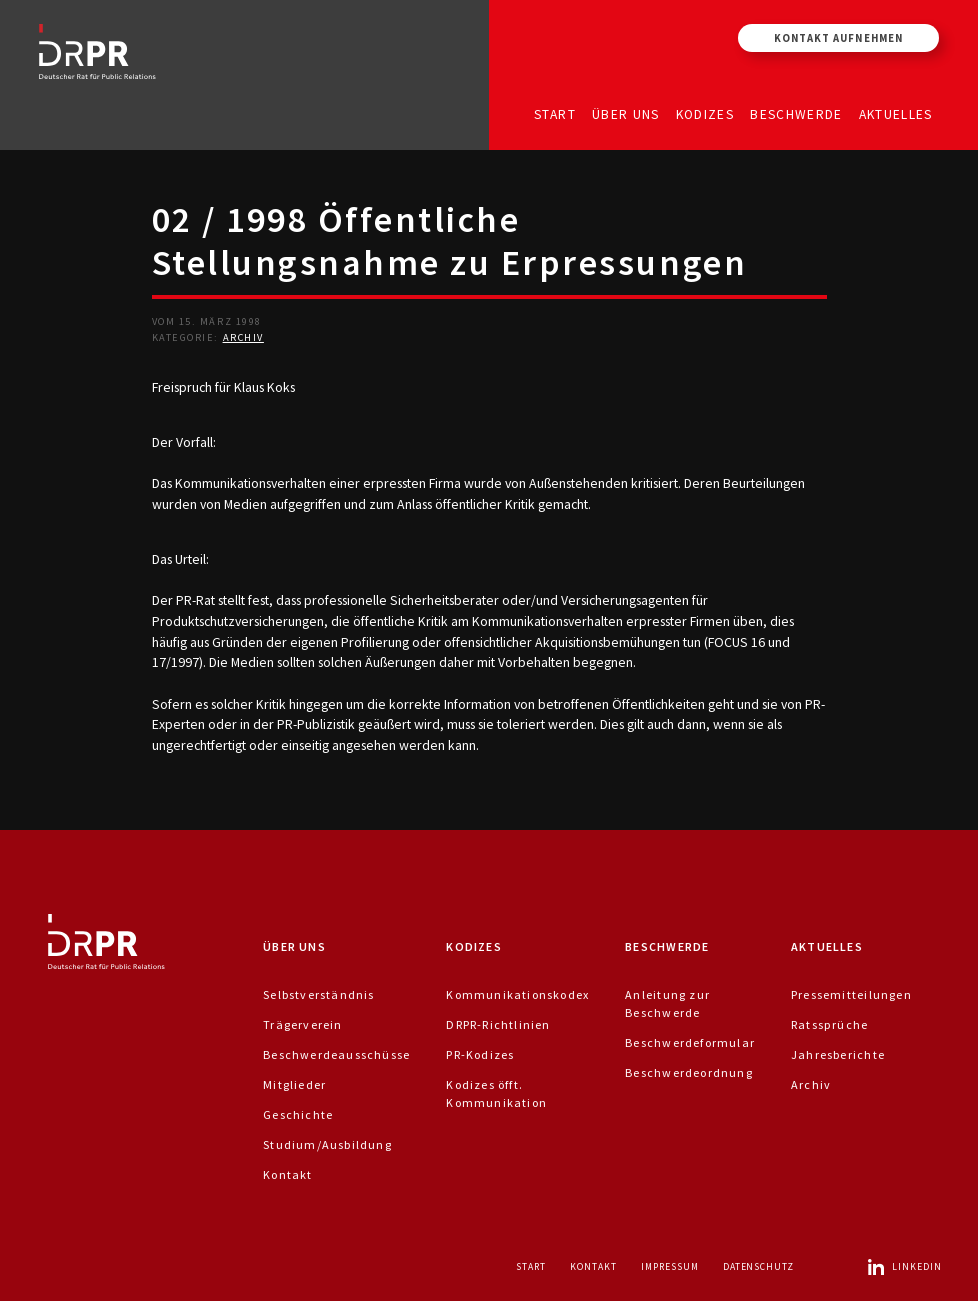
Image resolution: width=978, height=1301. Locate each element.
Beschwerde (796, 113)
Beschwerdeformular (690, 1042)
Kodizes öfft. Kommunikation (496, 1093)
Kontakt (287, 1174)
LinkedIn (904, 1266)
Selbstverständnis (319, 994)
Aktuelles (896, 113)
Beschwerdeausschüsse (336, 1054)
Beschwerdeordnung (689, 1072)
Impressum (670, 1266)
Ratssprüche (829, 1024)
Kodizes (705, 113)
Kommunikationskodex (517, 994)
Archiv (243, 337)
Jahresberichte (838, 1054)
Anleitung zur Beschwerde (667, 1003)
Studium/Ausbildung (327, 1144)
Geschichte (298, 1114)
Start (555, 113)
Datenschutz (759, 1266)
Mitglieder (294, 1084)
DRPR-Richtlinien (498, 1024)
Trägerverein (303, 1024)
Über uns (626, 113)
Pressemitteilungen (851, 994)
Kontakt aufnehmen (838, 38)
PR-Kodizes (480, 1054)
